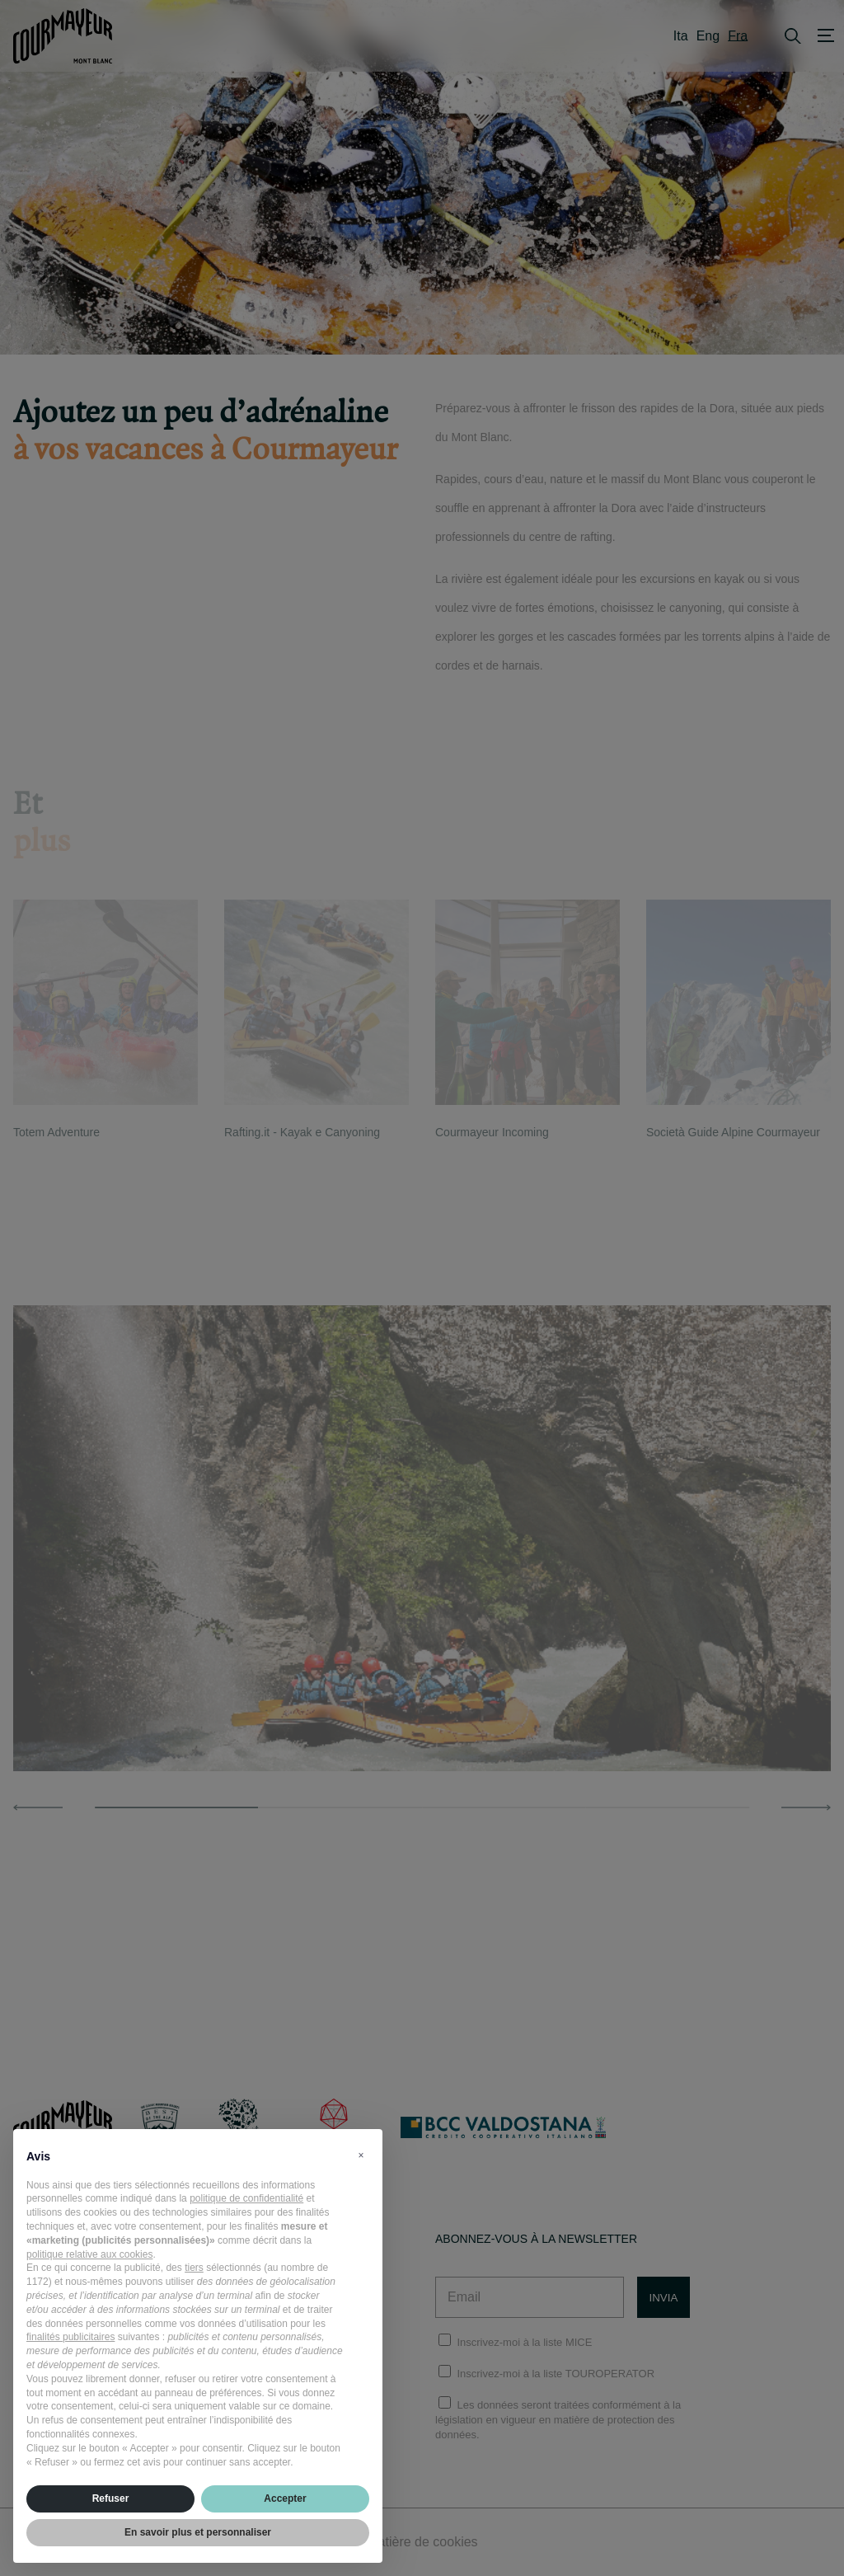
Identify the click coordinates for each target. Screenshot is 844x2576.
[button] (361, 2155)
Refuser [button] (110, 2498)
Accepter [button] (285, 2498)
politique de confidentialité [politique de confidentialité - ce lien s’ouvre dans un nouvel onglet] (246, 2198)
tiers (194, 2267)
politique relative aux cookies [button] (89, 2254)
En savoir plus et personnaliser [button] (197, 2532)
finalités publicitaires (70, 2337)
